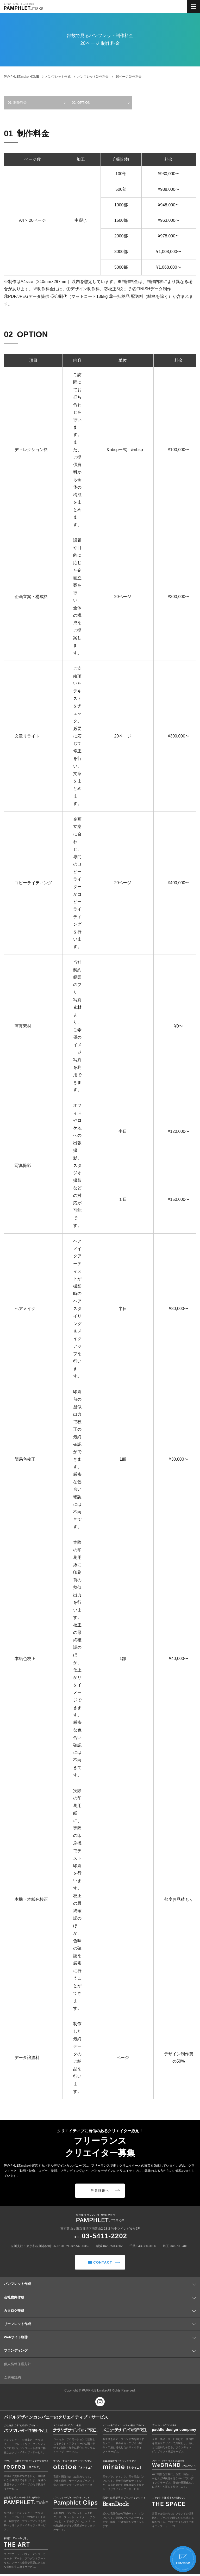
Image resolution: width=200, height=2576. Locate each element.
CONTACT (104, 2263)
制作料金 (20, 102)
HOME (21, 76)
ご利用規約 (12, 2379)
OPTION (83, 102)
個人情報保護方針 (17, 2366)
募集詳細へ (105, 2191)
